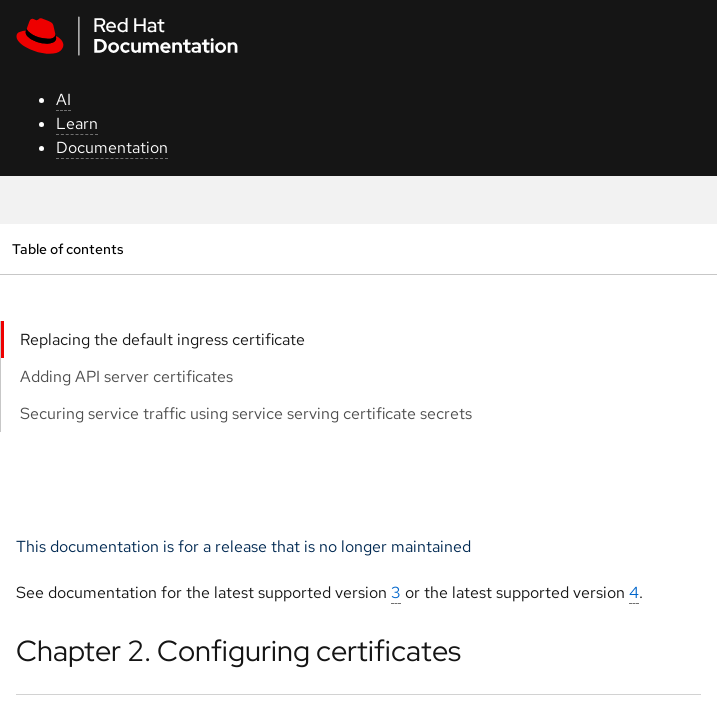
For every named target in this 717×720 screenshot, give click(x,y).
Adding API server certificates (126, 376)
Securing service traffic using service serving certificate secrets (246, 413)
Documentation (112, 147)
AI (63, 99)
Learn (77, 123)
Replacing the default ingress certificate (162, 339)
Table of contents (67, 248)
